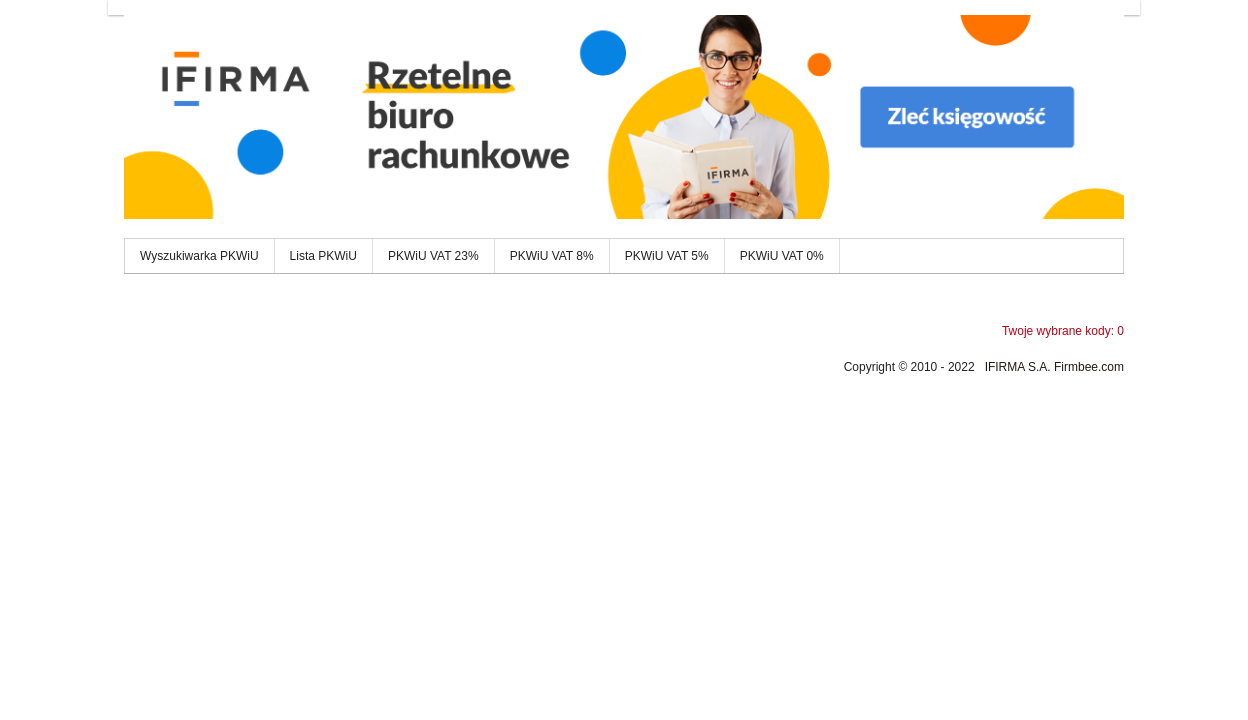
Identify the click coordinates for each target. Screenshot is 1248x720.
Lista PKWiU (323, 256)
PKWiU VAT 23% (433, 256)
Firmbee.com (1089, 367)
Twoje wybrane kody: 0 (1063, 331)
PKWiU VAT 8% (552, 256)
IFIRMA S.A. (1018, 367)
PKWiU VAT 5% (667, 256)
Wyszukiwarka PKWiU (199, 256)
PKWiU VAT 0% (782, 256)
